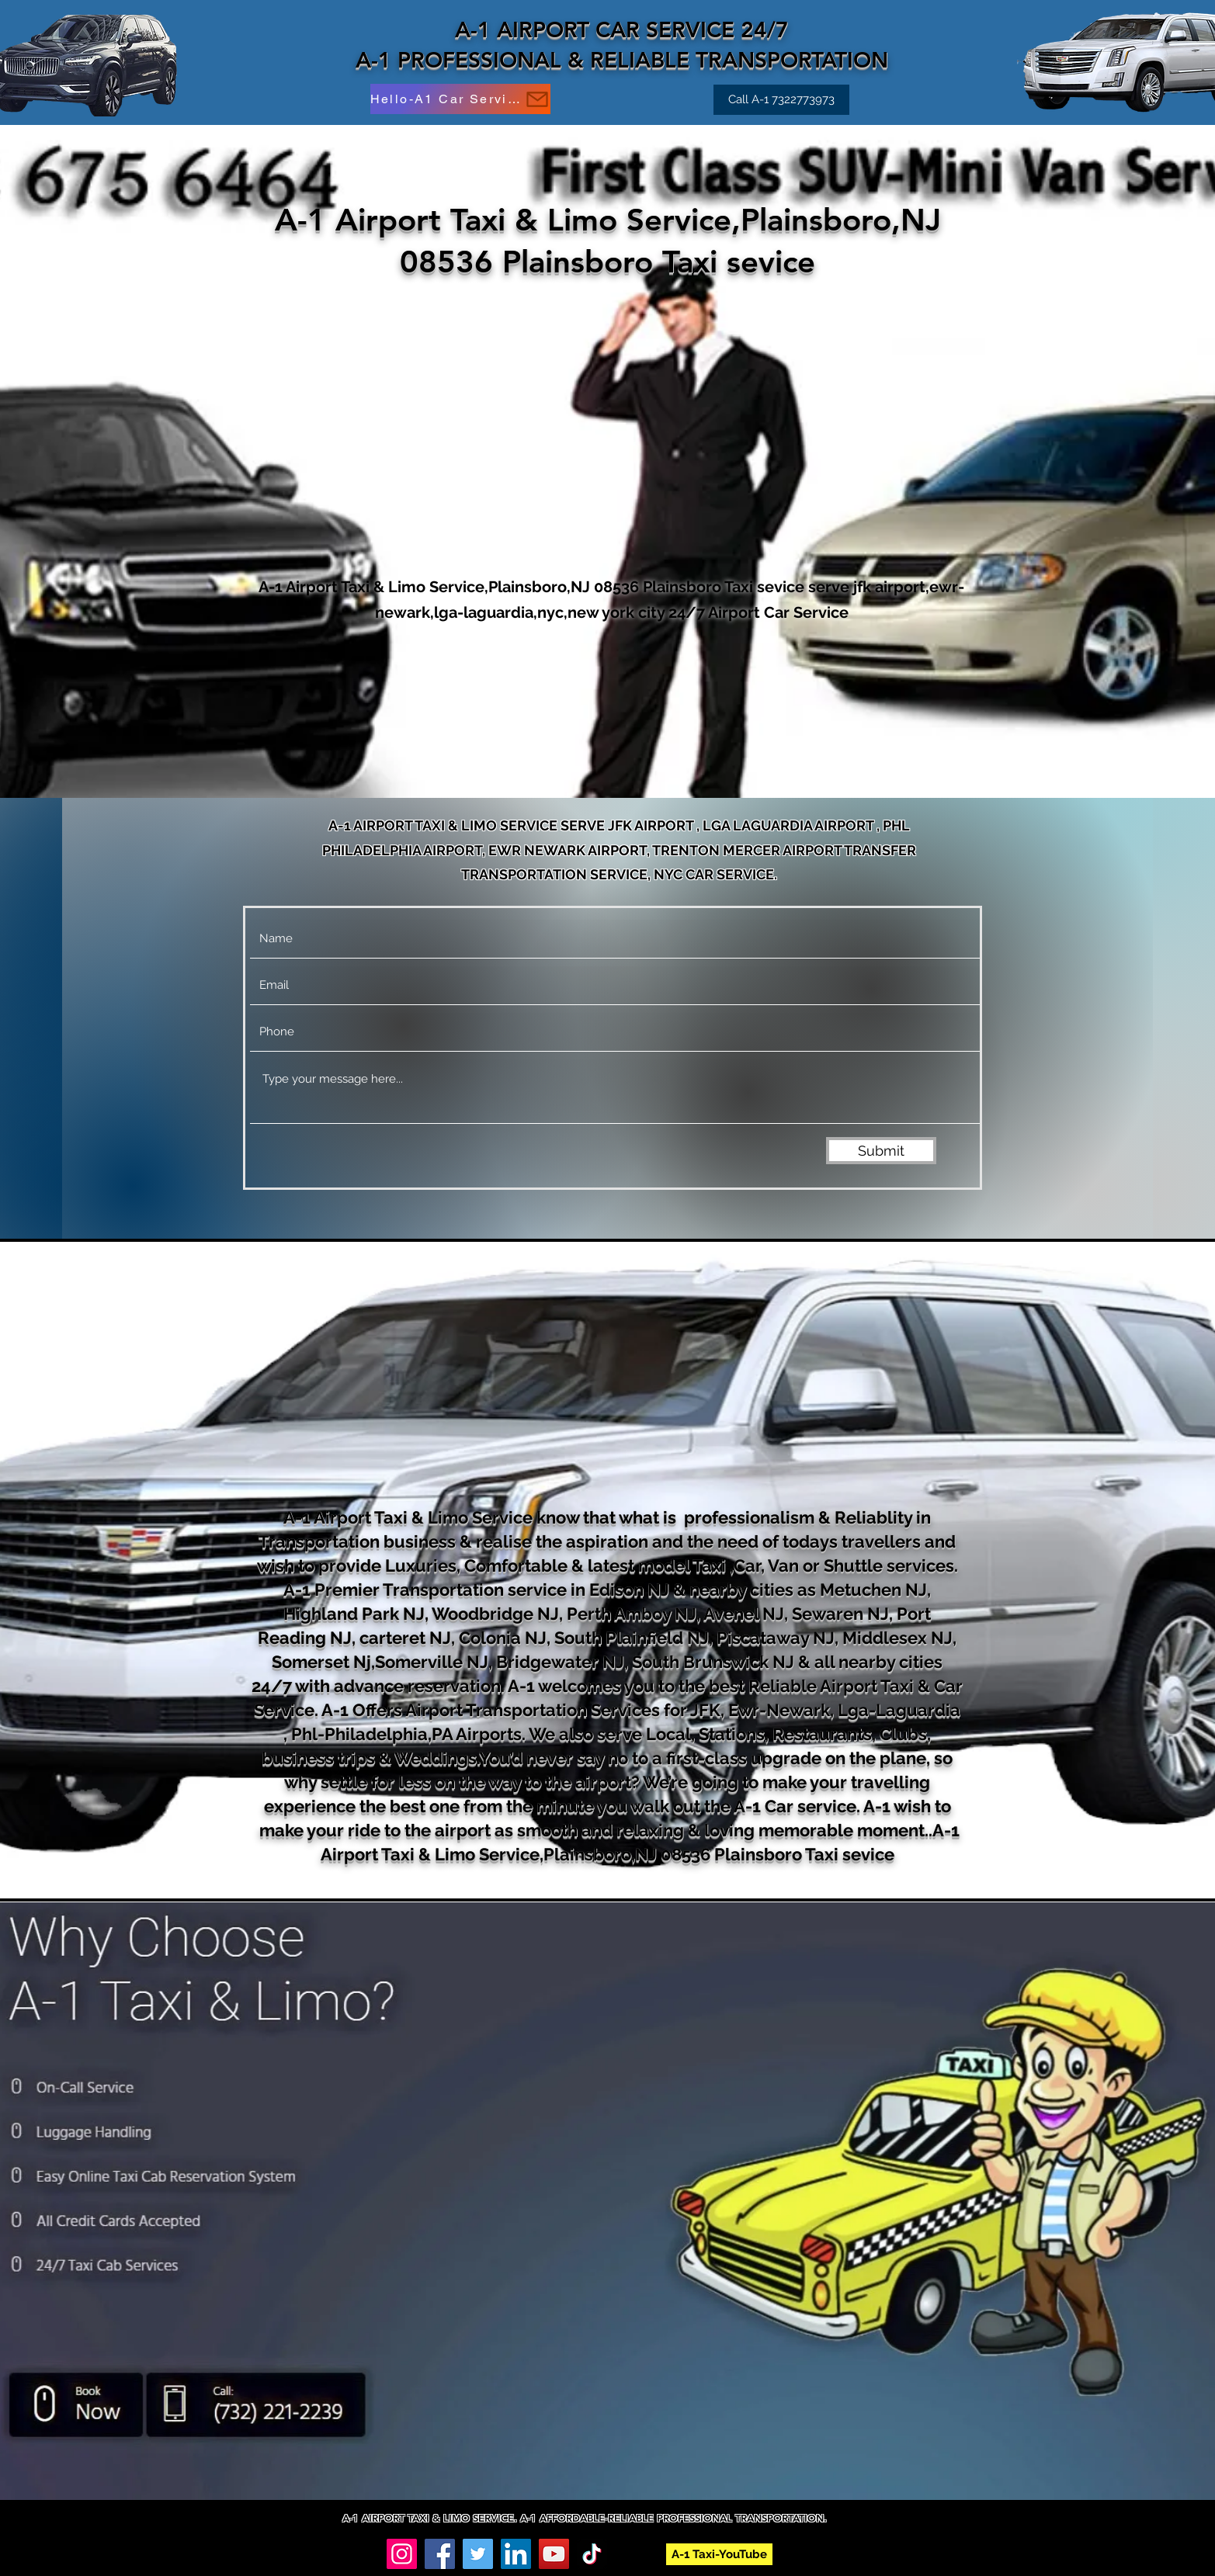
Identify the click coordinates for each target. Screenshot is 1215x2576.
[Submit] (881, 1150)
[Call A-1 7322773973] (781, 100)
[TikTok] (592, 2554)
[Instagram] (402, 2554)
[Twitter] (478, 2554)
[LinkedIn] (516, 2554)
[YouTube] (554, 2554)
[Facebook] (440, 2554)
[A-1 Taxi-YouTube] (719, 2554)
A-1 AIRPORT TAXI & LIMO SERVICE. (431, 2518)
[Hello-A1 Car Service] (460, 99)
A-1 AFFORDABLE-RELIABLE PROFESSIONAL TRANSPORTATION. (673, 2518)
